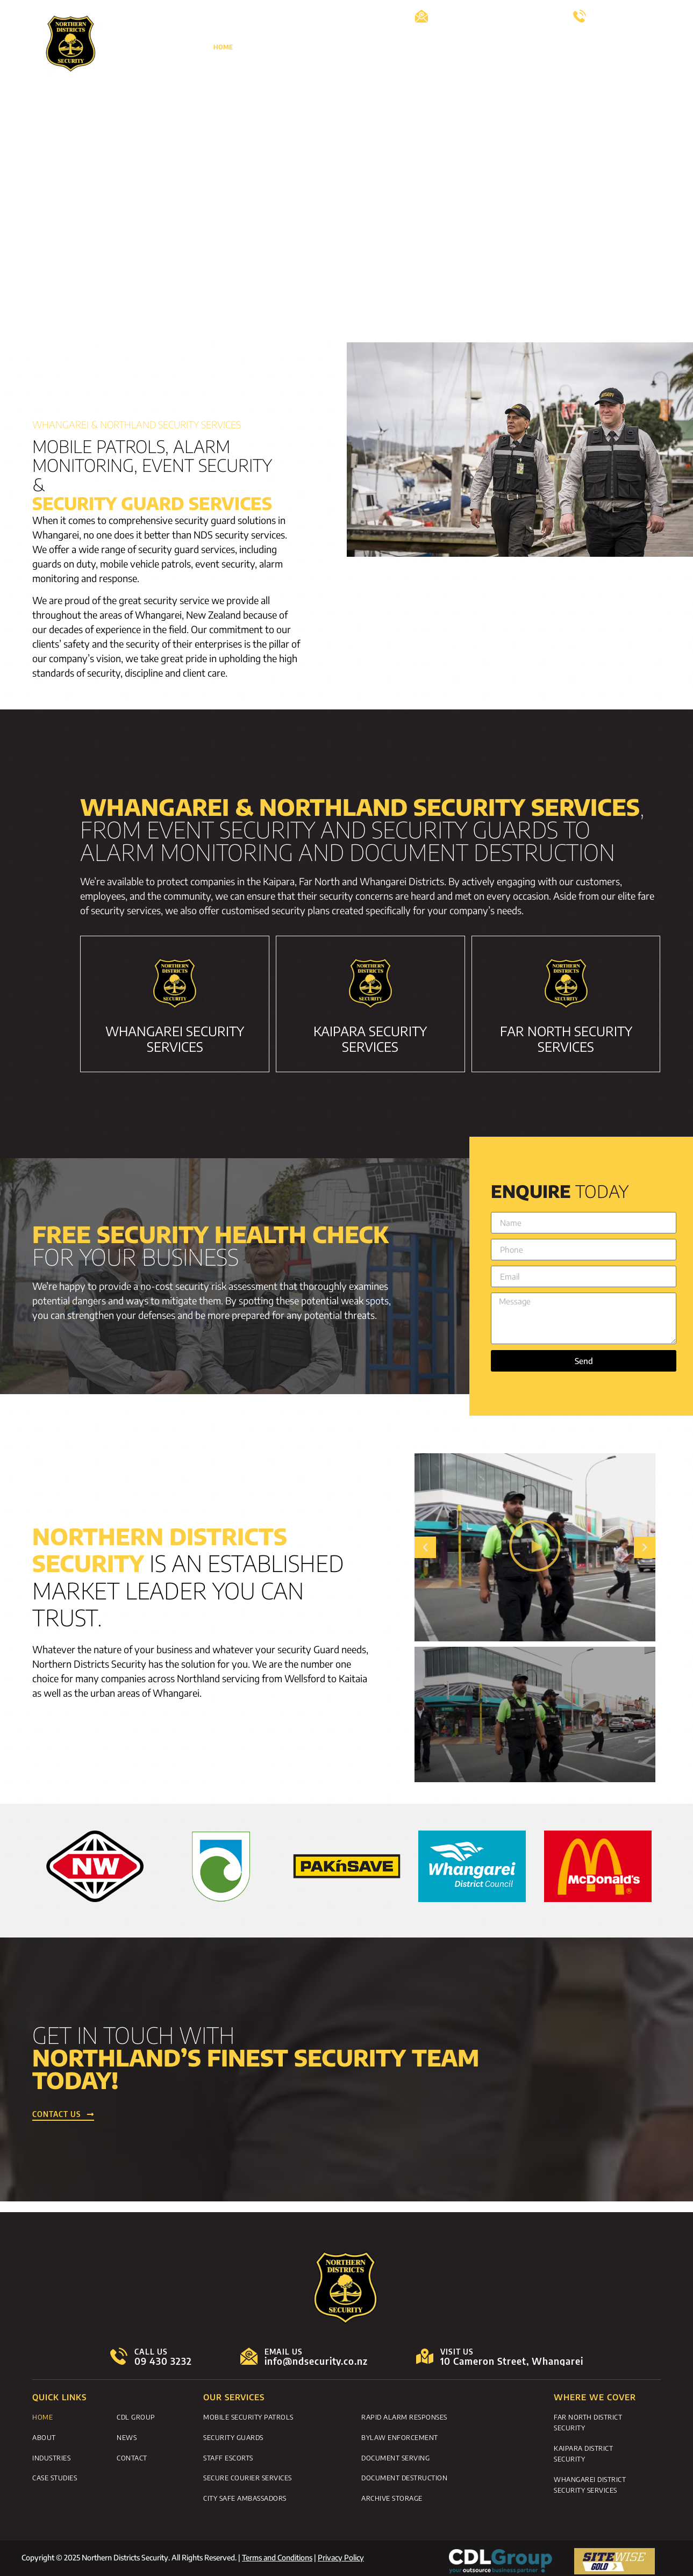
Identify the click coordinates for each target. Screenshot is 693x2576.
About (261, 47)
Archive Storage (392, 2493)
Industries (51, 2455)
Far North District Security (588, 2421)
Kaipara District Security (583, 2452)
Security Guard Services (329, 47)
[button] (425, 1547)
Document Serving (395, 2455)
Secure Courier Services (247, 2474)
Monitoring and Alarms (428, 47)
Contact (646, 72)
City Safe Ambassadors (245, 2493)
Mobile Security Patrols (248, 2416)
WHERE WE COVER (595, 2397)
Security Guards (233, 2435)
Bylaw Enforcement (399, 2435)
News (650, 47)
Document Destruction (404, 2474)
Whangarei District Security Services (590, 2482)
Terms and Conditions (277, 2552)
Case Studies (507, 47)
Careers (610, 47)
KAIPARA (370, 1038)
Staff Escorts (228, 2455)
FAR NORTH (566, 1038)
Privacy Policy (341, 2552)
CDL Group (562, 47)
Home (223, 47)
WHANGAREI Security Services (174, 1038)
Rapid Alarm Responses (404, 2416)
